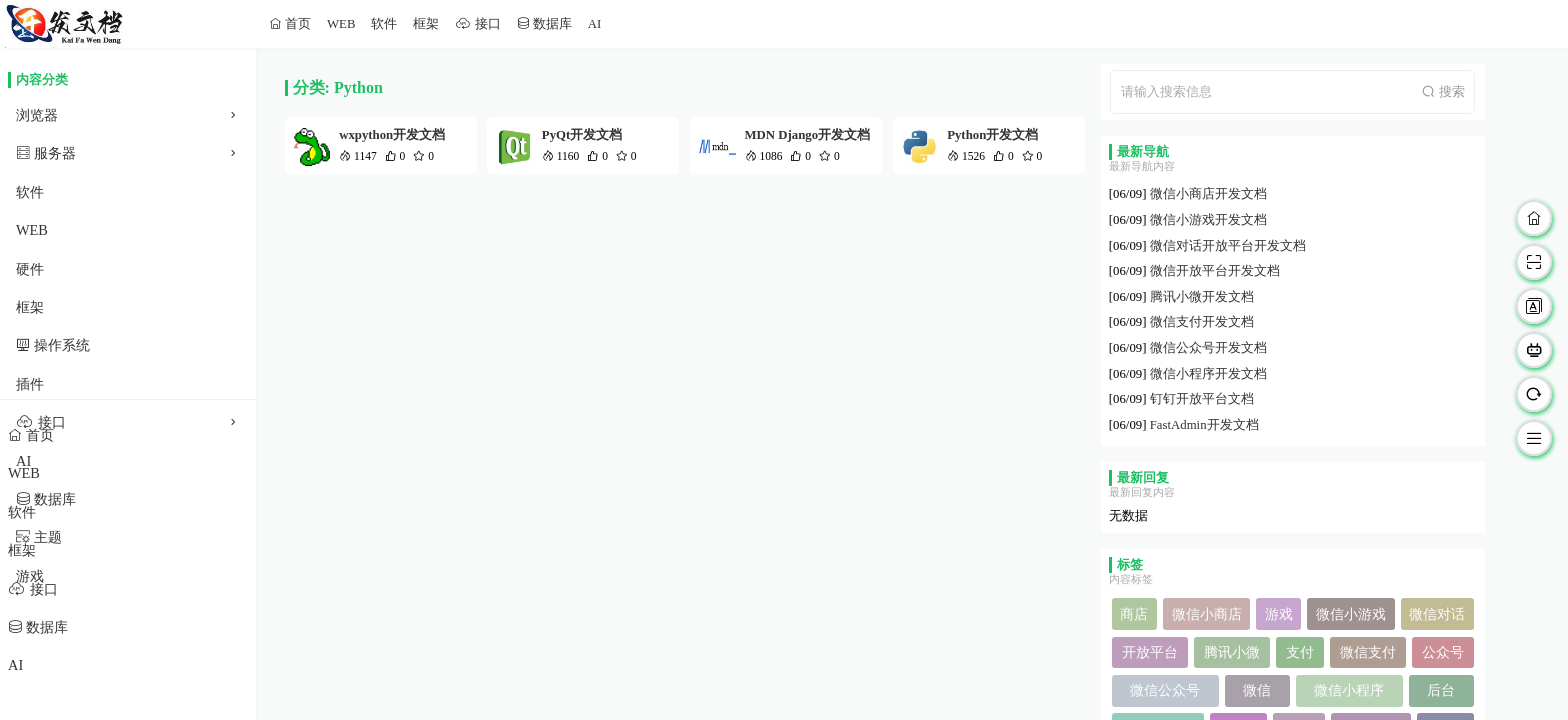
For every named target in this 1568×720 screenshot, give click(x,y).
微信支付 (1368, 652)
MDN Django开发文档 (808, 135)
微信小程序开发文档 (1208, 374)
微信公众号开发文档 (1208, 348)
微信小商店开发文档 (1208, 194)
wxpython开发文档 (392, 135)
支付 (1300, 652)
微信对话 (1437, 614)
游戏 (1279, 614)
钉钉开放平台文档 (1202, 399)
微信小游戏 (1351, 614)
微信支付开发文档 (1202, 322)
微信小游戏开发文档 (1208, 220)
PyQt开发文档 (582, 135)
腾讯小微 (1232, 652)
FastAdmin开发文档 (1204, 425)
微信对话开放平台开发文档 (1228, 246)
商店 (1134, 614)
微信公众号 (1165, 690)
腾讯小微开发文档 (1202, 297)
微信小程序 (1349, 690)
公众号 (1443, 652)
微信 (1257, 690)
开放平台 (1150, 652)
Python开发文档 (992, 135)
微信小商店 (1207, 614)
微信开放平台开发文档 (1215, 271)
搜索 (1449, 91)
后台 (1441, 690)
